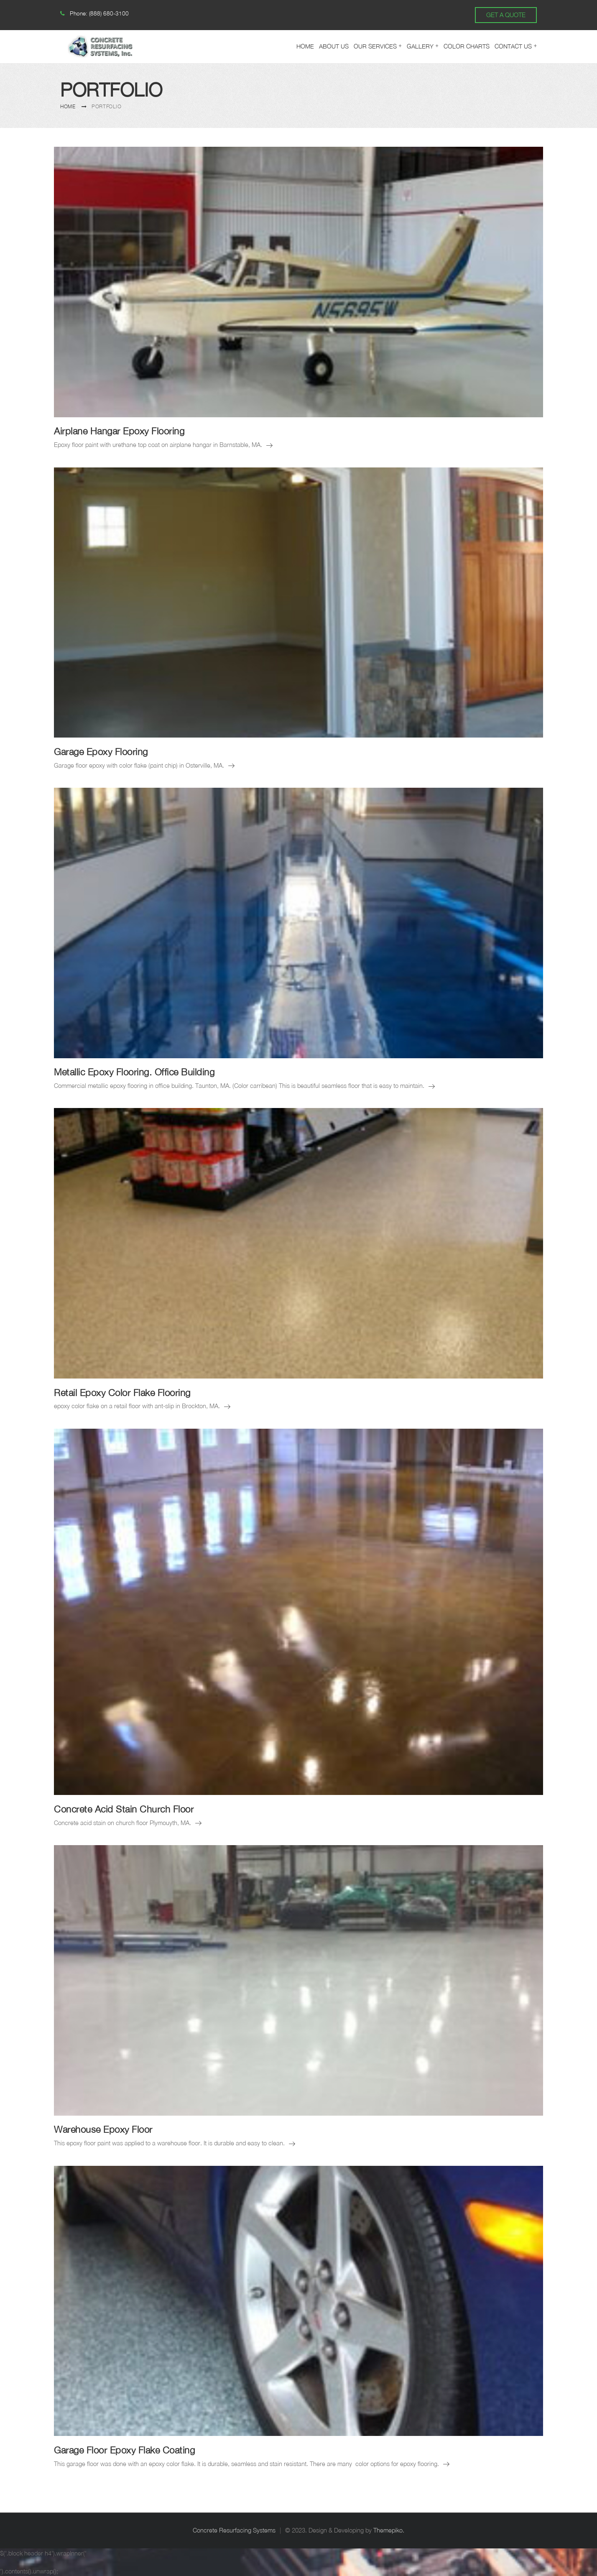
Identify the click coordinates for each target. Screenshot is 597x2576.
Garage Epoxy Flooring (101, 751)
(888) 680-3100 (109, 13)
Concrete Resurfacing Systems (234, 2530)
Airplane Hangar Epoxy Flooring (119, 431)
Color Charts (467, 46)
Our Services (375, 46)
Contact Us (513, 46)
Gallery (420, 46)
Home (305, 46)
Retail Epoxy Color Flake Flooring (122, 1392)
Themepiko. (388, 2530)
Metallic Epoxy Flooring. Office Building (134, 1072)
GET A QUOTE (506, 14)
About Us (334, 46)
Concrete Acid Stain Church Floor (124, 1809)
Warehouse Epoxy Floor (103, 2129)
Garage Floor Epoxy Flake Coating (124, 2450)
